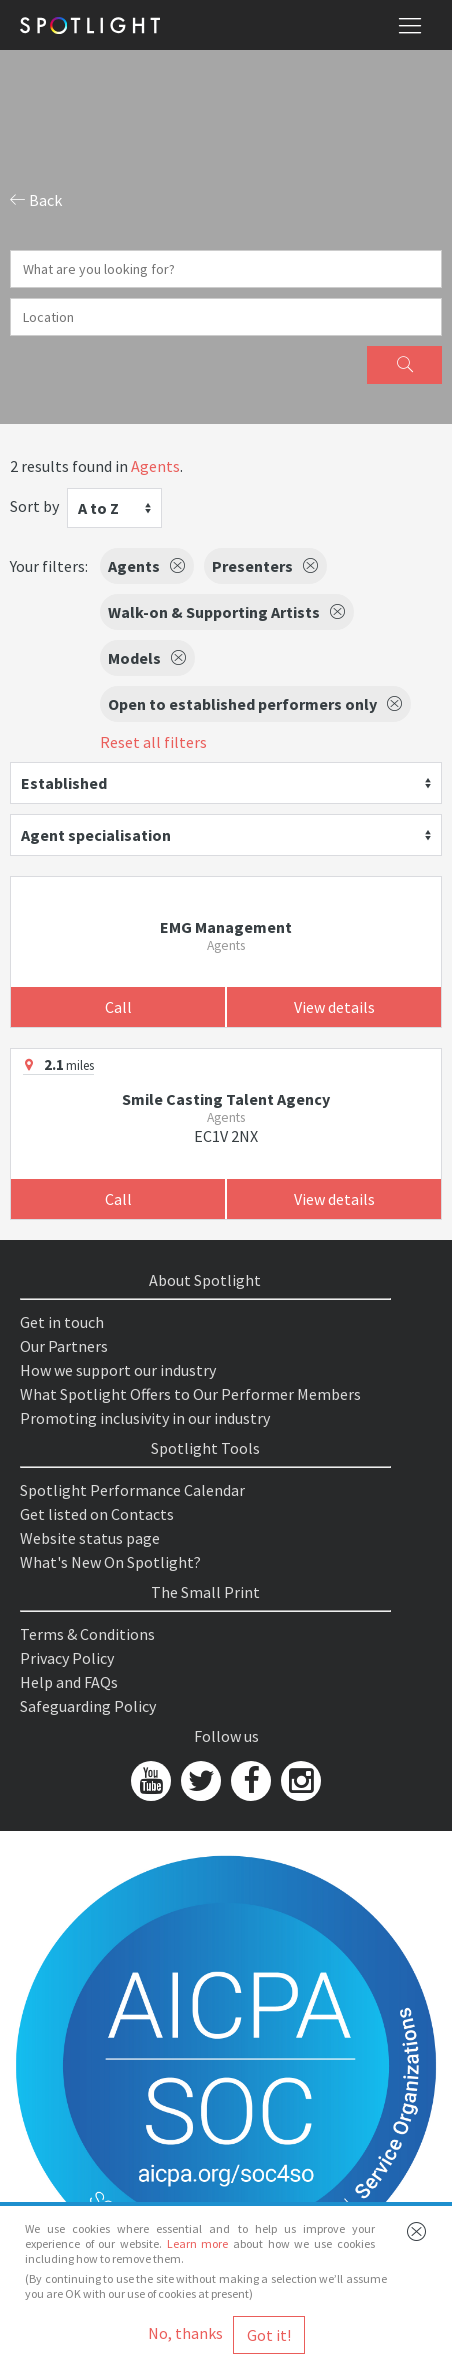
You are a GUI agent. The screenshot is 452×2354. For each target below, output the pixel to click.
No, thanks (185, 2333)
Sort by (34, 506)
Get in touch (62, 1322)
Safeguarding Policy (88, 1706)
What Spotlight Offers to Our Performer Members (190, 1394)
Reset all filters (153, 742)
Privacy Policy (67, 1658)
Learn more (198, 2243)
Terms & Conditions (87, 1634)
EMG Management (226, 927)
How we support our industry (118, 1370)
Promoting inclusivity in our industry (145, 1418)
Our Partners (64, 1346)
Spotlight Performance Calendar (132, 1490)
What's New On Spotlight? (110, 1562)
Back (36, 200)
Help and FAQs (69, 1682)
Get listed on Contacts (97, 1514)
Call (118, 1007)
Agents (155, 466)
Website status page (90, 1538)
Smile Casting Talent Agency (226, 1099)
